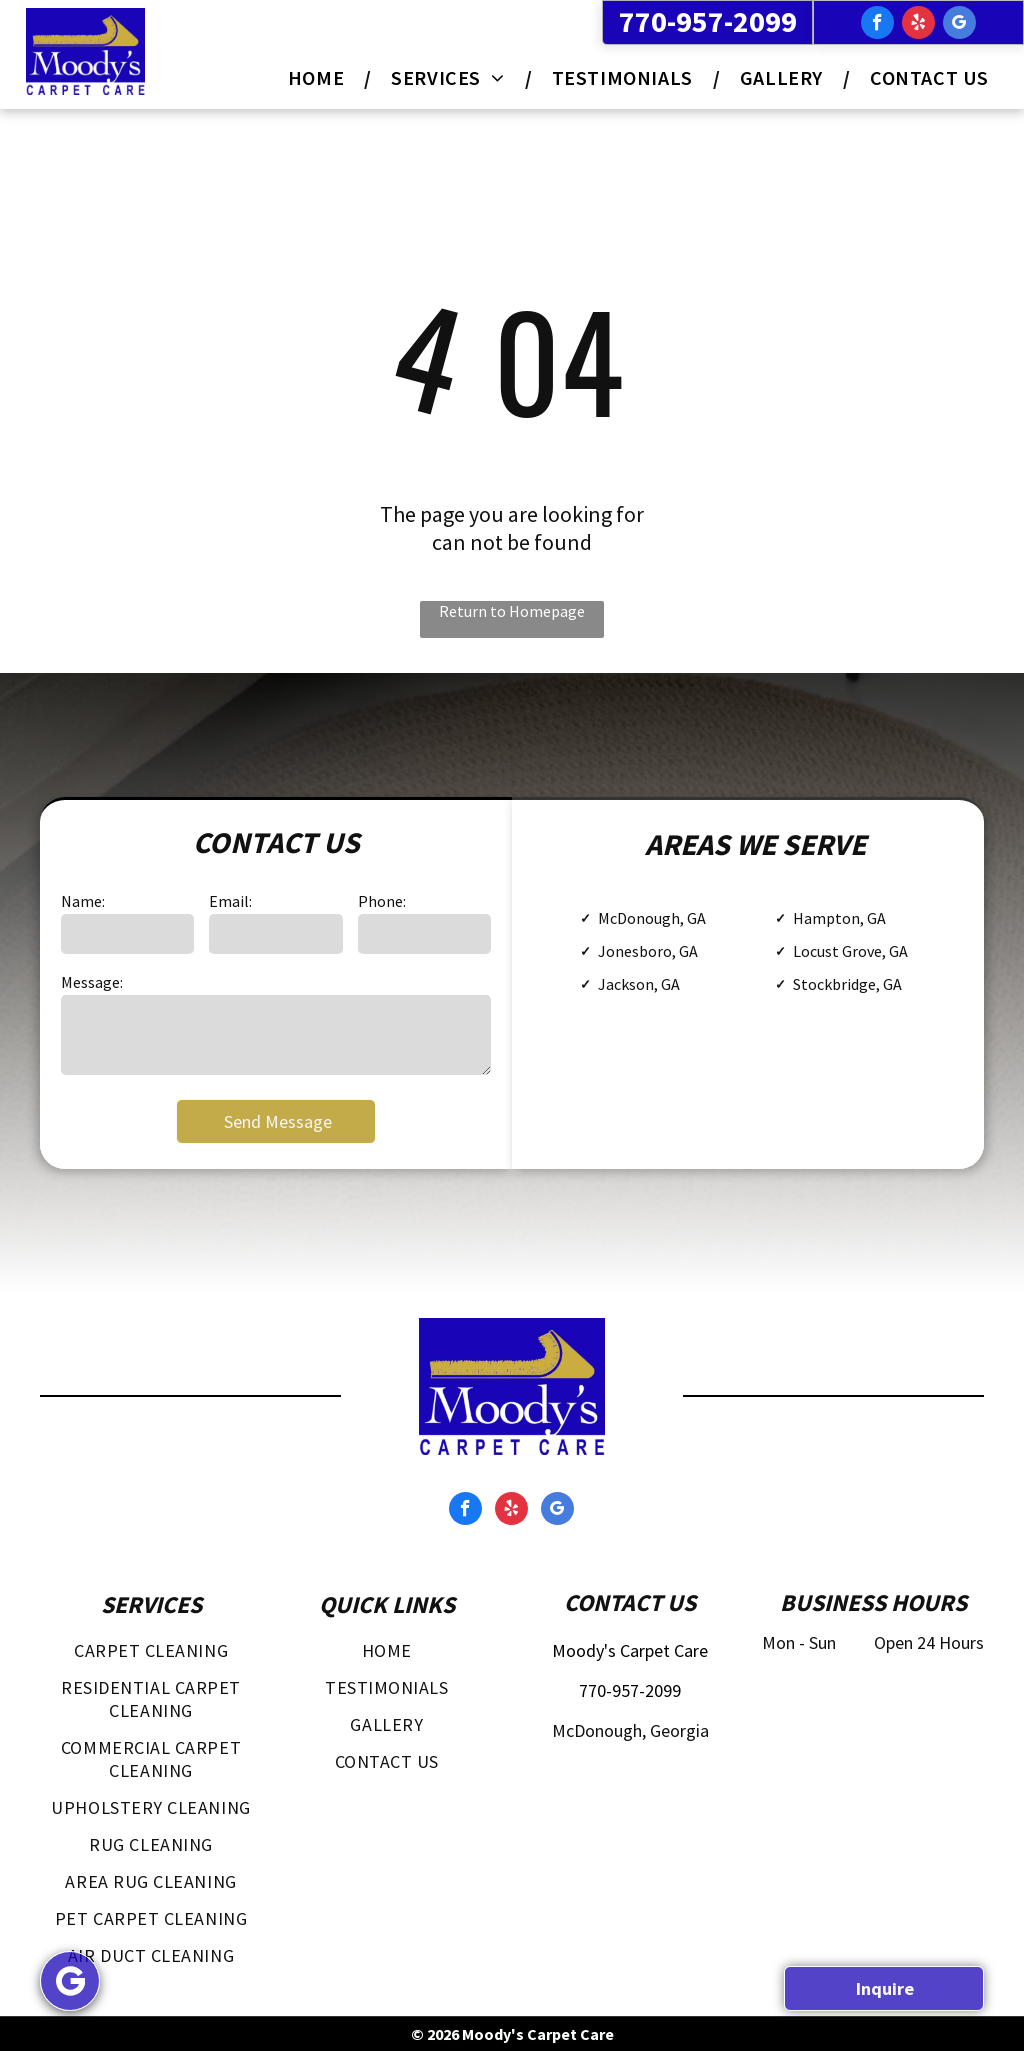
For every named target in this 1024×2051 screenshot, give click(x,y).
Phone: (382, 901)
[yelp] (918, 25)
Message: (92, 982)
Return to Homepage (512, 611)
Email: (230, 901)
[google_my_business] (959, 25)
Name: (83, 901)
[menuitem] (319, 77)
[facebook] (877, 25)
